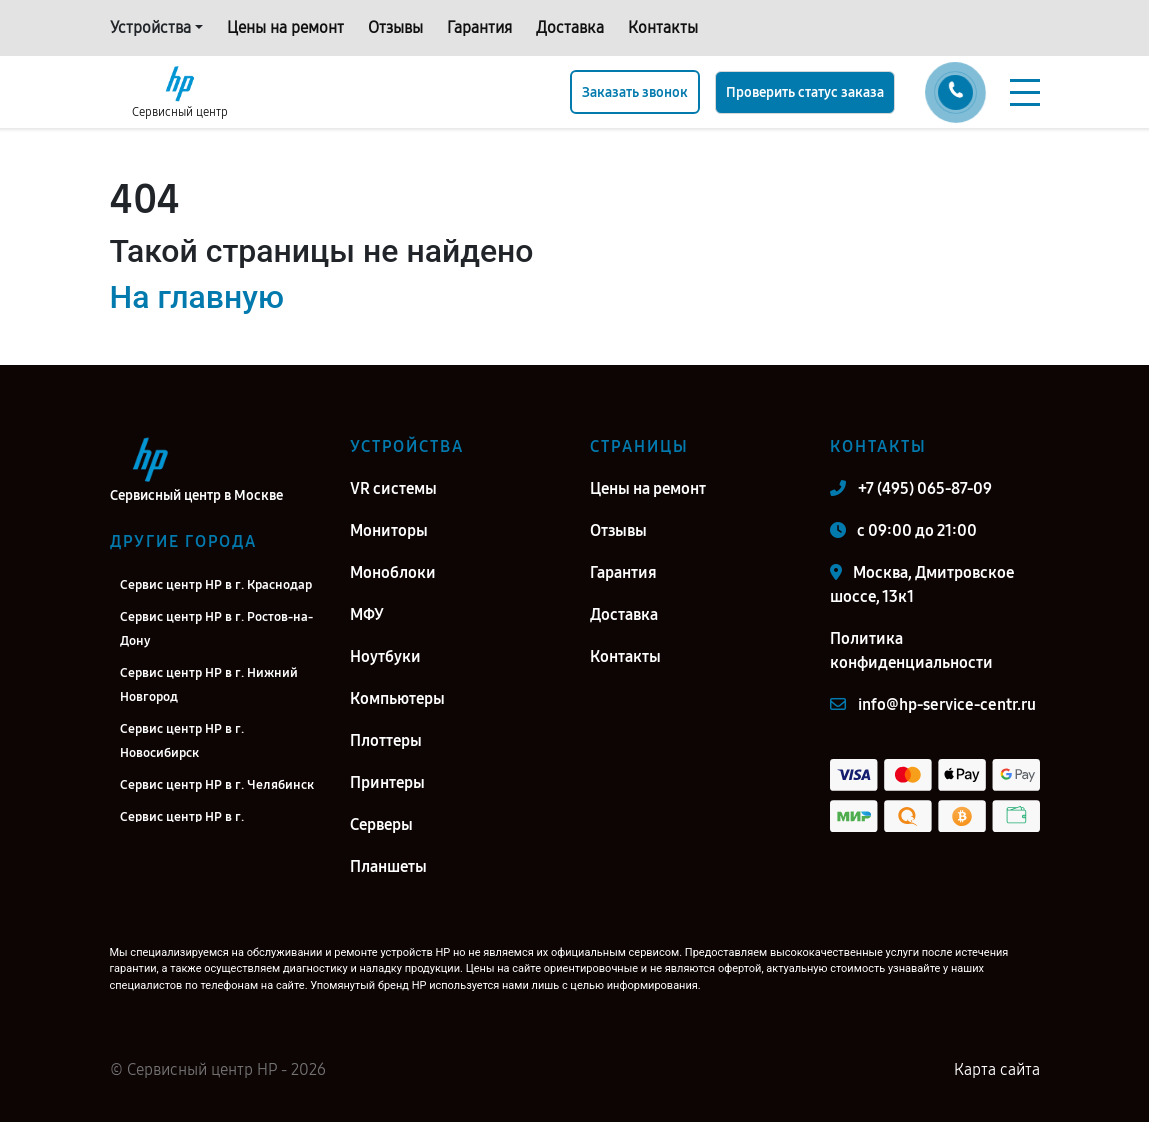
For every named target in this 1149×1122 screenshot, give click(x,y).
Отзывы (395, 27)
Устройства (150, 27)
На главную (197, 297)
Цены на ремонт (285, 27)
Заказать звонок (635, 92)
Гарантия (479, 27)
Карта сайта (997, 1069)
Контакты (663, 27)
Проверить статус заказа (805, 92)
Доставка (570, 27)
